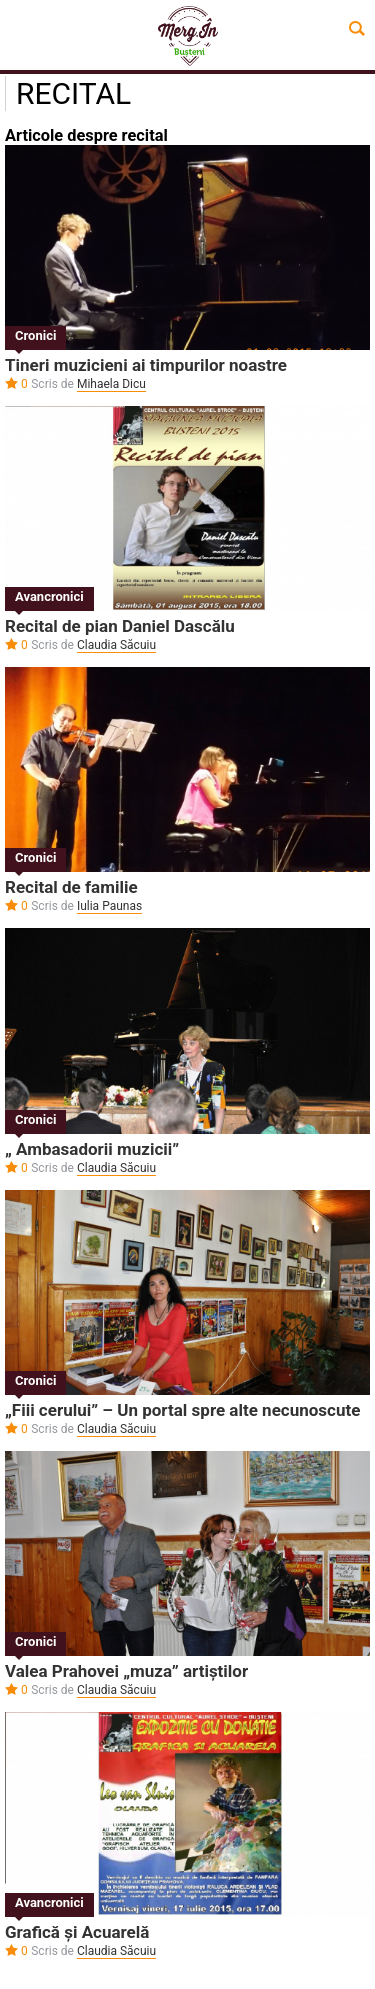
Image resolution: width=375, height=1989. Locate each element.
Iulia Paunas (109, 906)
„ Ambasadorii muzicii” (92, 1149)
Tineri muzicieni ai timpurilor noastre (146, 365)
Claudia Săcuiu (116, 645)
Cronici (35, 335)
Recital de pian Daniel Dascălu (120, 626)
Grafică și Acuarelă (77, 1932)
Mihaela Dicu (111, 384)
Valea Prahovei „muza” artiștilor (126, 1671)
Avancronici (49, 596)
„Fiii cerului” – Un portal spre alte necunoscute (182, 1410)
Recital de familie (71, 887)
